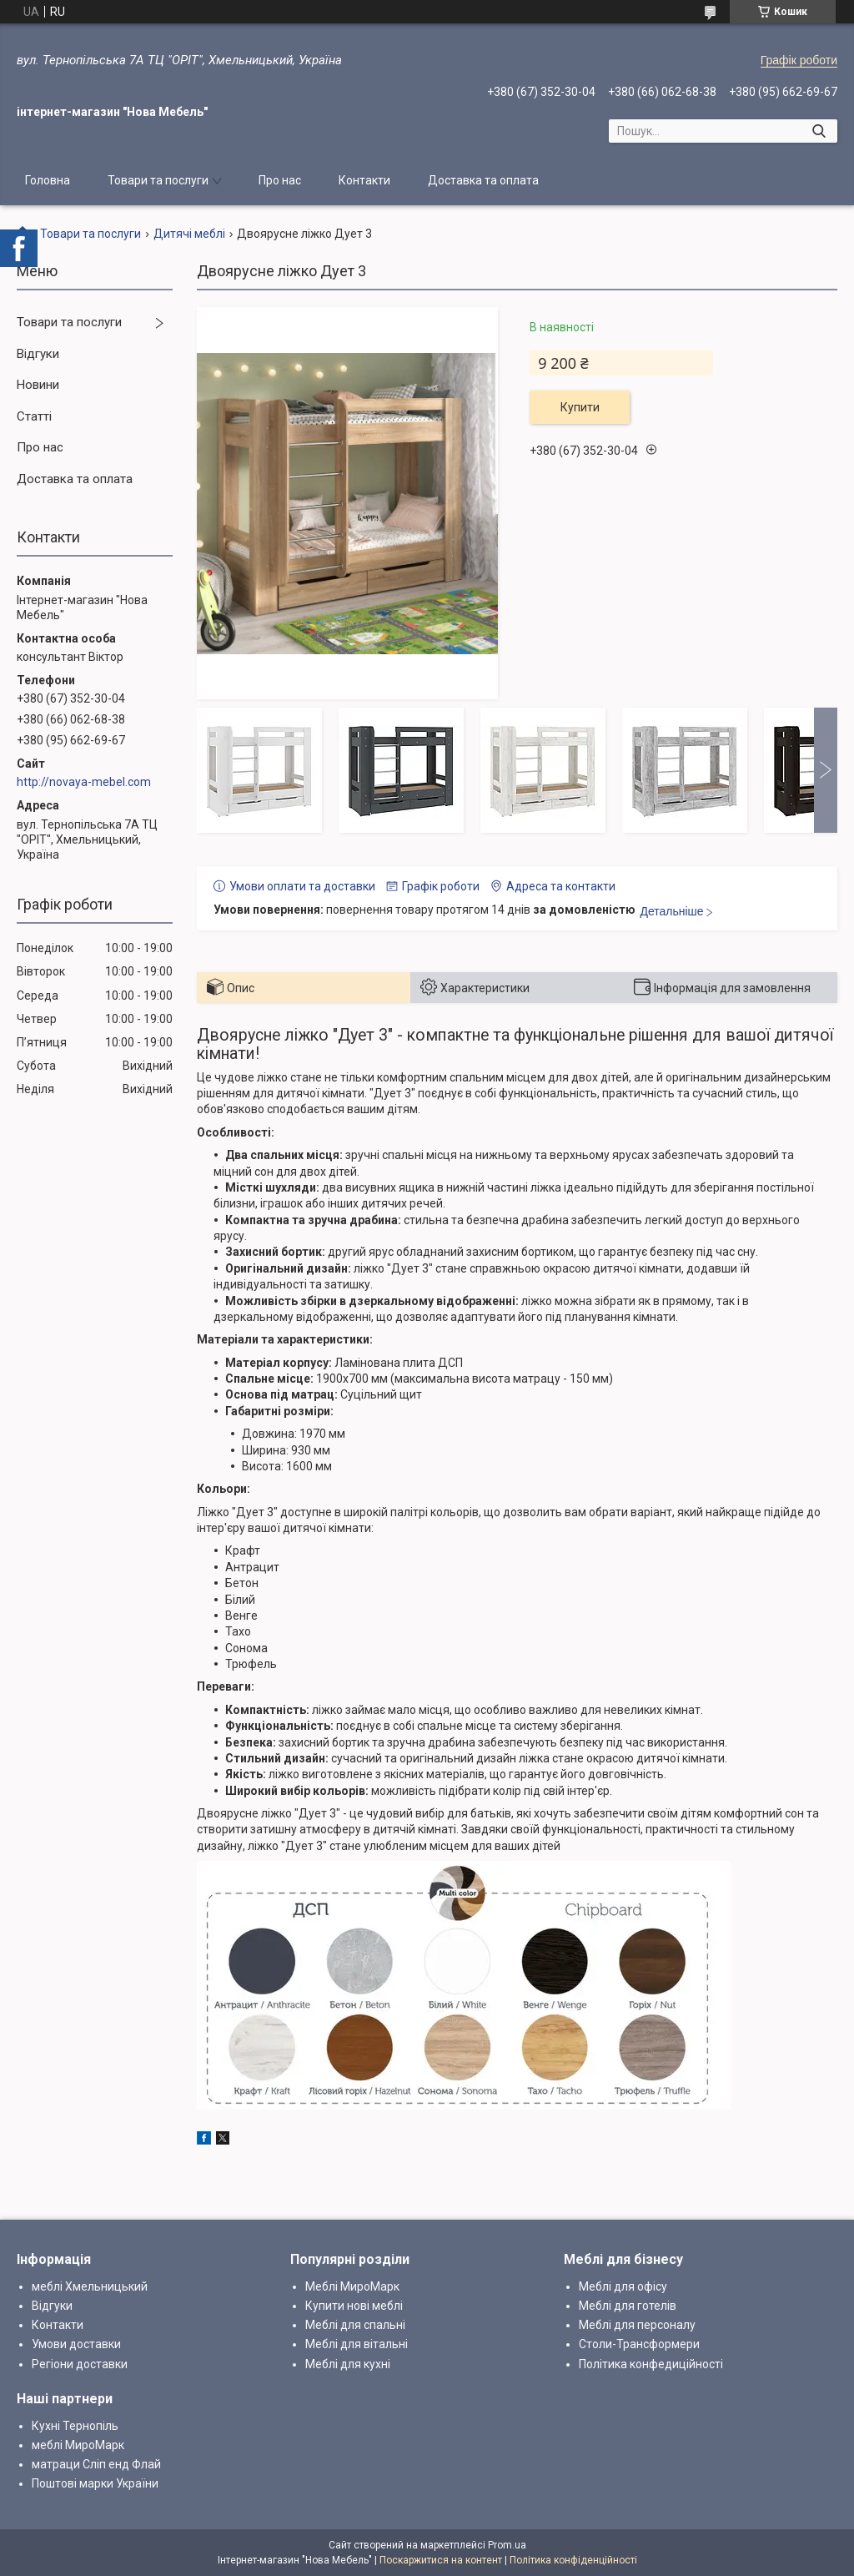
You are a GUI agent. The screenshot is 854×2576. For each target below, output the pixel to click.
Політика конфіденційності (573, 2560)
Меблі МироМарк (352, 2286)
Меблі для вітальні (356, 2344)
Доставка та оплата (483, 180)
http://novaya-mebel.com (84, 782)
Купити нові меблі (354, 2305)
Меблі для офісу (623, 2286)
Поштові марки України (95, 2483)
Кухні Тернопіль (75, 2425)
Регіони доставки (80, 2364)
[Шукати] (818, 131)
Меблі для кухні (347, 2364)
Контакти (364, 180)
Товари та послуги (158, 180)
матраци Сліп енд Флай (96, 2464)
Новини (38, 384)
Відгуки (38, 353)
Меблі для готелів (627, 2305)
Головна (47, 180)
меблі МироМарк (78, 2445)
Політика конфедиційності (651, 2364)
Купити (580, 407)
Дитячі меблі (189, 233)
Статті (34, 416)
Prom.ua (507, 2545)
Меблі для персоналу (637, 2325)
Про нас (280, 180)
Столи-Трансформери (639, 2344)
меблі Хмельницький (90, 2286)
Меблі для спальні (355, 2325)
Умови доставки (76, 2344)
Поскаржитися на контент (440, 2560)
